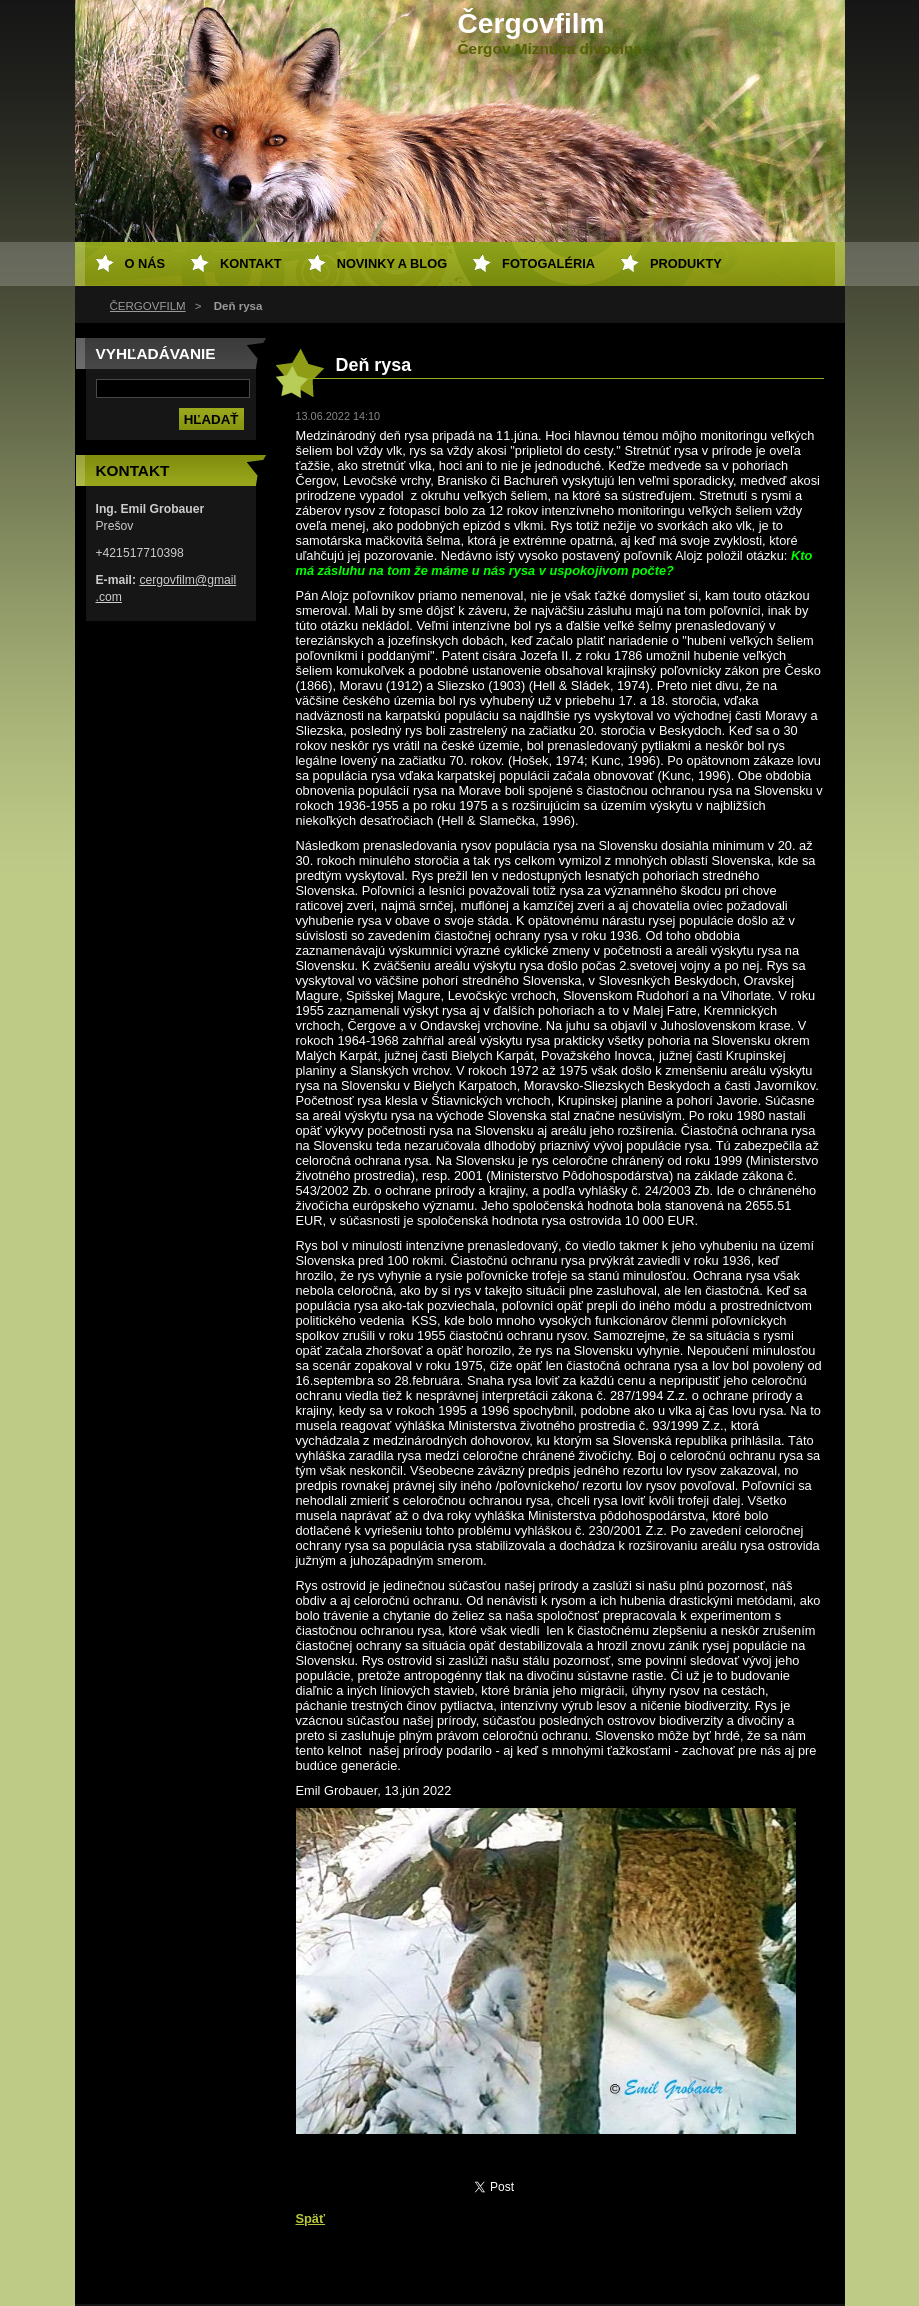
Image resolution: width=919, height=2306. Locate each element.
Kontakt (251, 263)
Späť (311, 2218)
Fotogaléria (548, 263)
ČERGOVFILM (148, 306)
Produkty (686, 263)
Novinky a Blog (392, 263)
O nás (145, 263)
